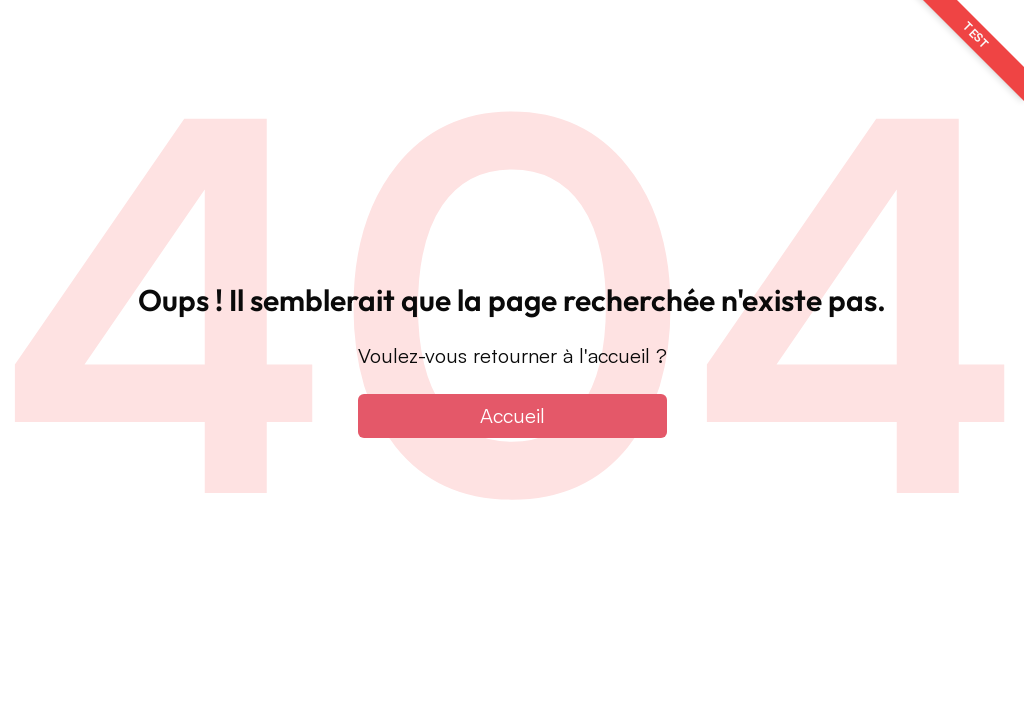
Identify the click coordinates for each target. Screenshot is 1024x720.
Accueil (512, 415)
